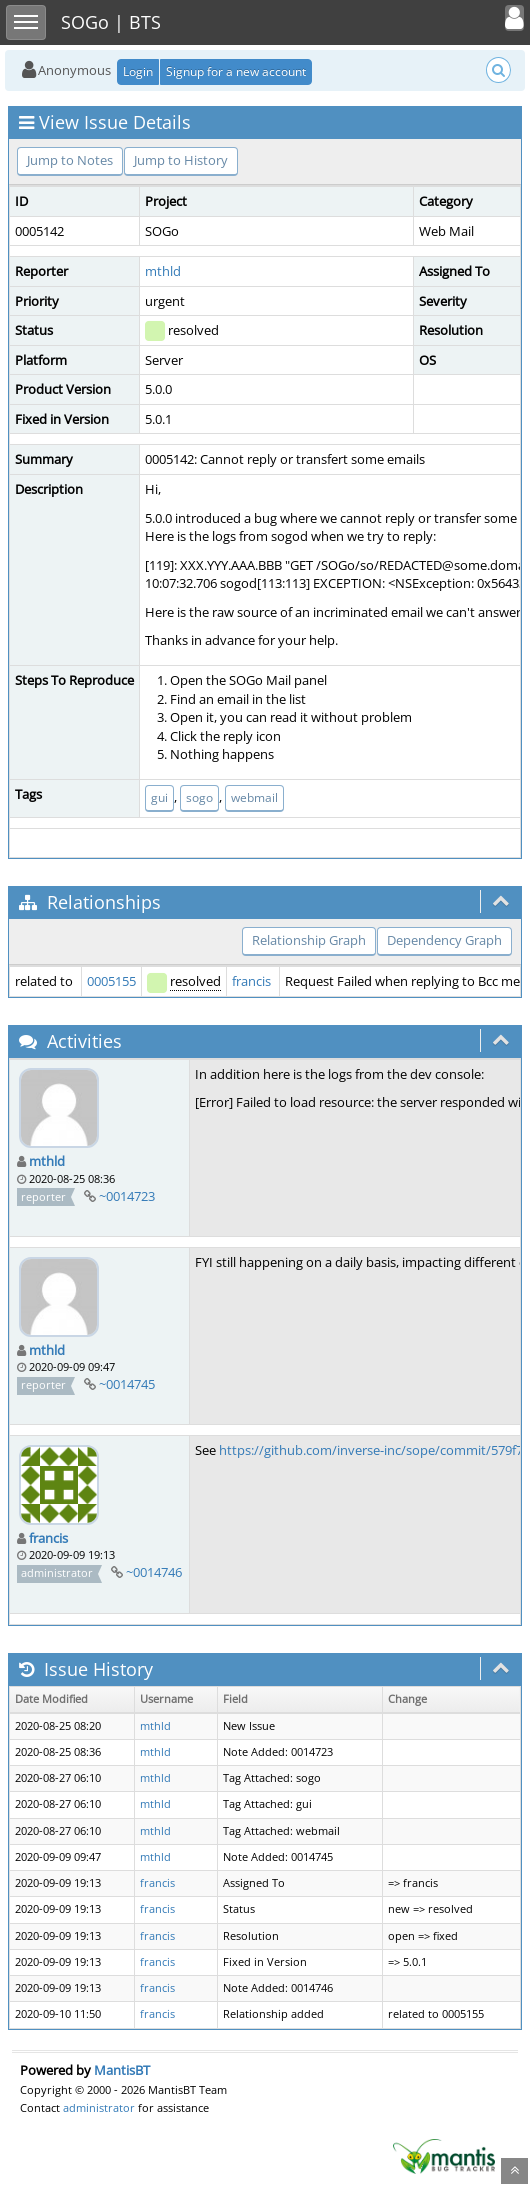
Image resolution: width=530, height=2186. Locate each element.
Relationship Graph (309, 940)
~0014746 (154, 1572)
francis (251, 981)
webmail (254, 797)
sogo (199, 797)
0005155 (111, 981)
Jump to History (181, 160)
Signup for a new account (236, 71)
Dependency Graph (444, 940)
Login (138, 71)
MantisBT (122, 2070)
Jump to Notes (70, 160)
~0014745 (127, 1384)
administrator (99, 2107)
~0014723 (127, 1196)
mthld (163, 271)
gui (159, 797)
